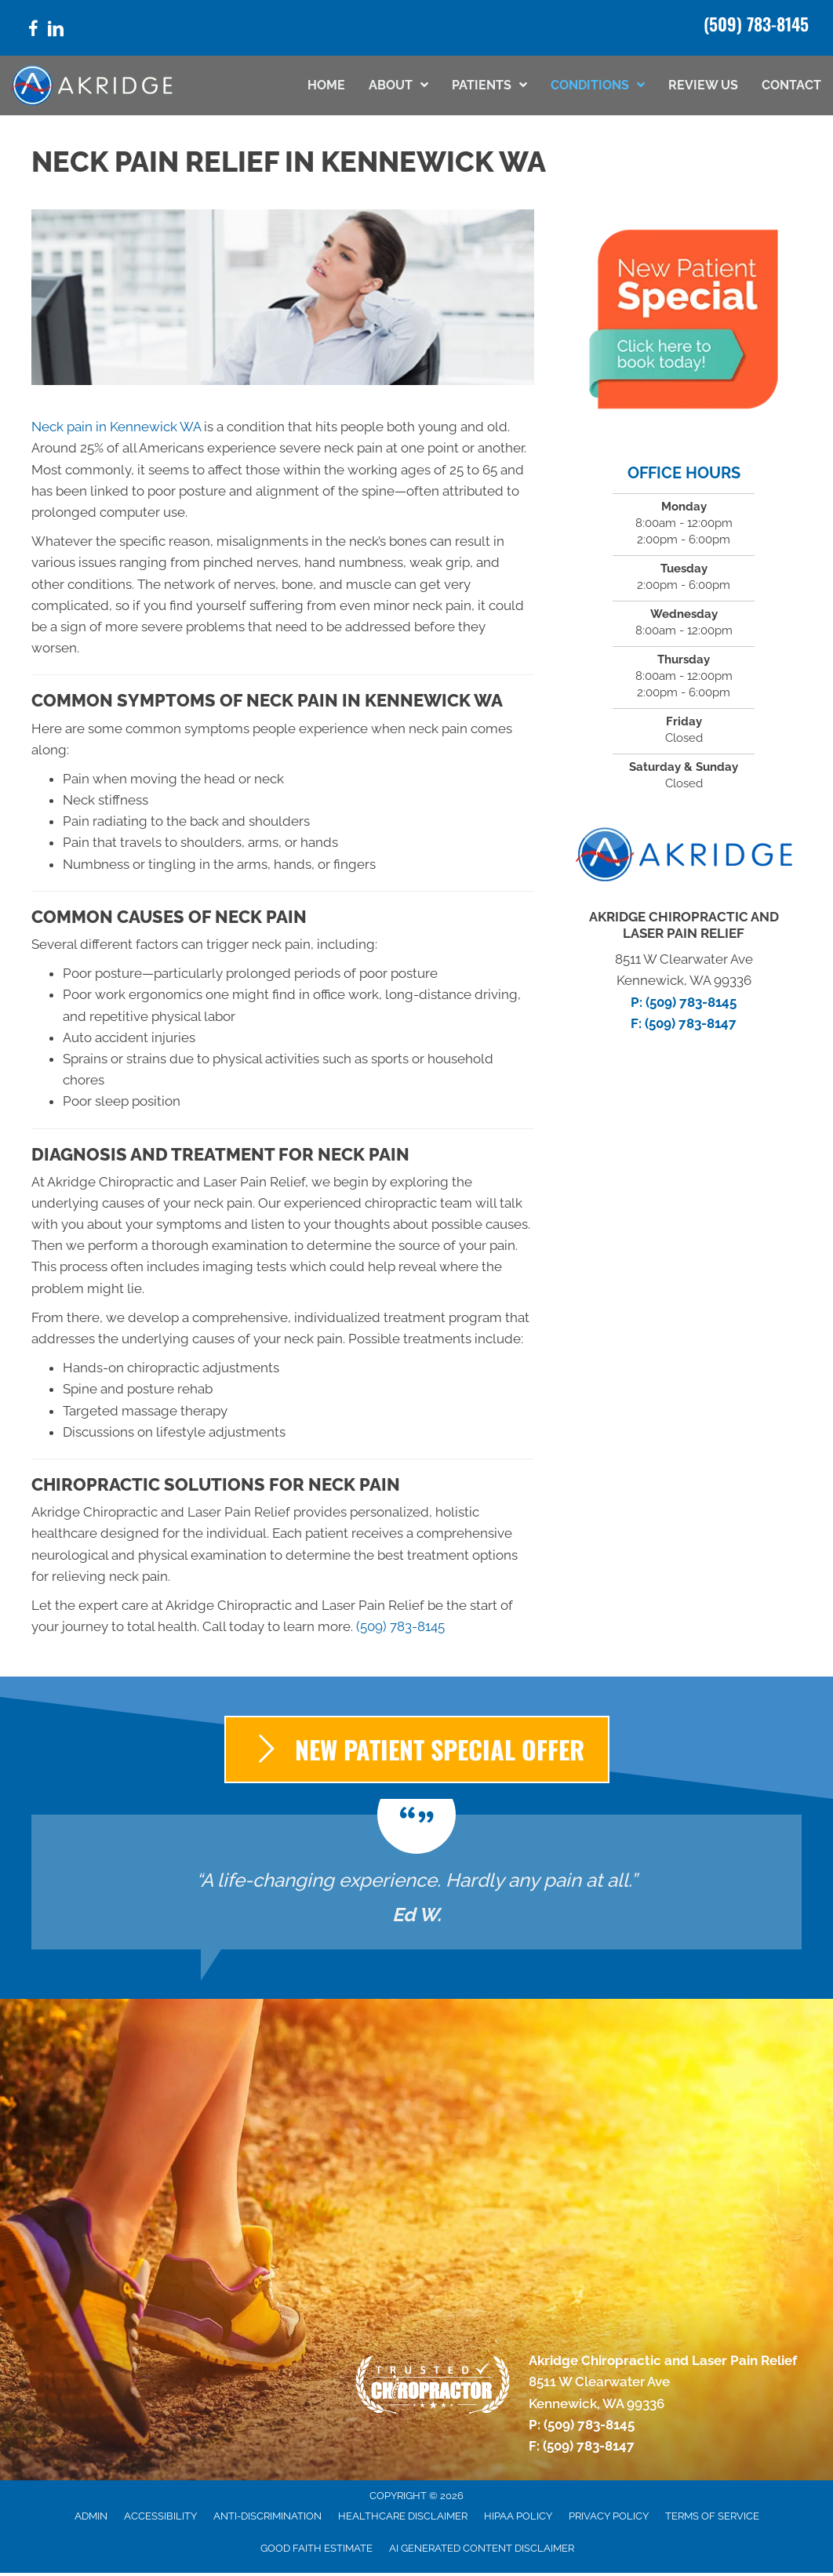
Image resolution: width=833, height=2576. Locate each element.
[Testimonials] (416, 1882)
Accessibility (160, 2516)
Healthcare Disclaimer (402, 2516)
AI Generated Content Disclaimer (481, 2548)
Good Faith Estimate (316, 2548)
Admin (91, 2516)
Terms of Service (712, 2516)
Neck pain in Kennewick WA (116, 426)
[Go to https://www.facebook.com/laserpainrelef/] (33, 31)
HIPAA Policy (518, 2516)
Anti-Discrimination (267, 2516)
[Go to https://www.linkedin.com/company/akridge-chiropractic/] (55, 31)
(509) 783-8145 (756, 23)
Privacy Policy (609, 2516)
